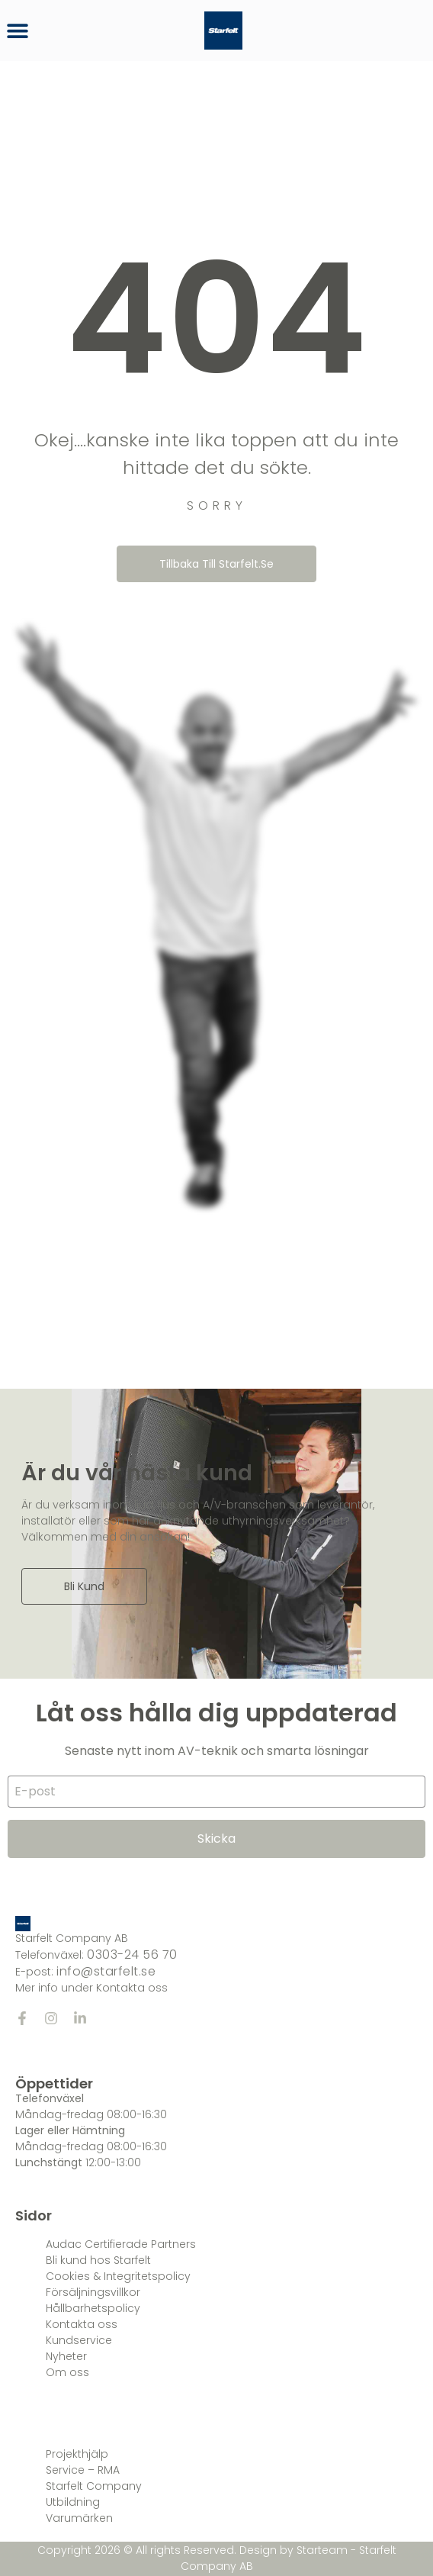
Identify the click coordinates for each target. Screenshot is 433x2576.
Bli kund (84, 1586)
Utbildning (73, 2502)
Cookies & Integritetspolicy (118, 2276)
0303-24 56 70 (132, 1954)
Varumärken (79, 2518)
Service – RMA (83, 2470)
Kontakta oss (81, 2324)
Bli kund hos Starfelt (98, 2260)
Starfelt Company (94, 2486)
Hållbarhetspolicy (93, 2308)
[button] (17, 31)
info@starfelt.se (106, 1971)
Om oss (67, 2372)
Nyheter (66, 2356)
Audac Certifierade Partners (121, 2244)
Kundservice (79, 2340)
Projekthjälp (77, 2454)
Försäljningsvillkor (93, 2292)
